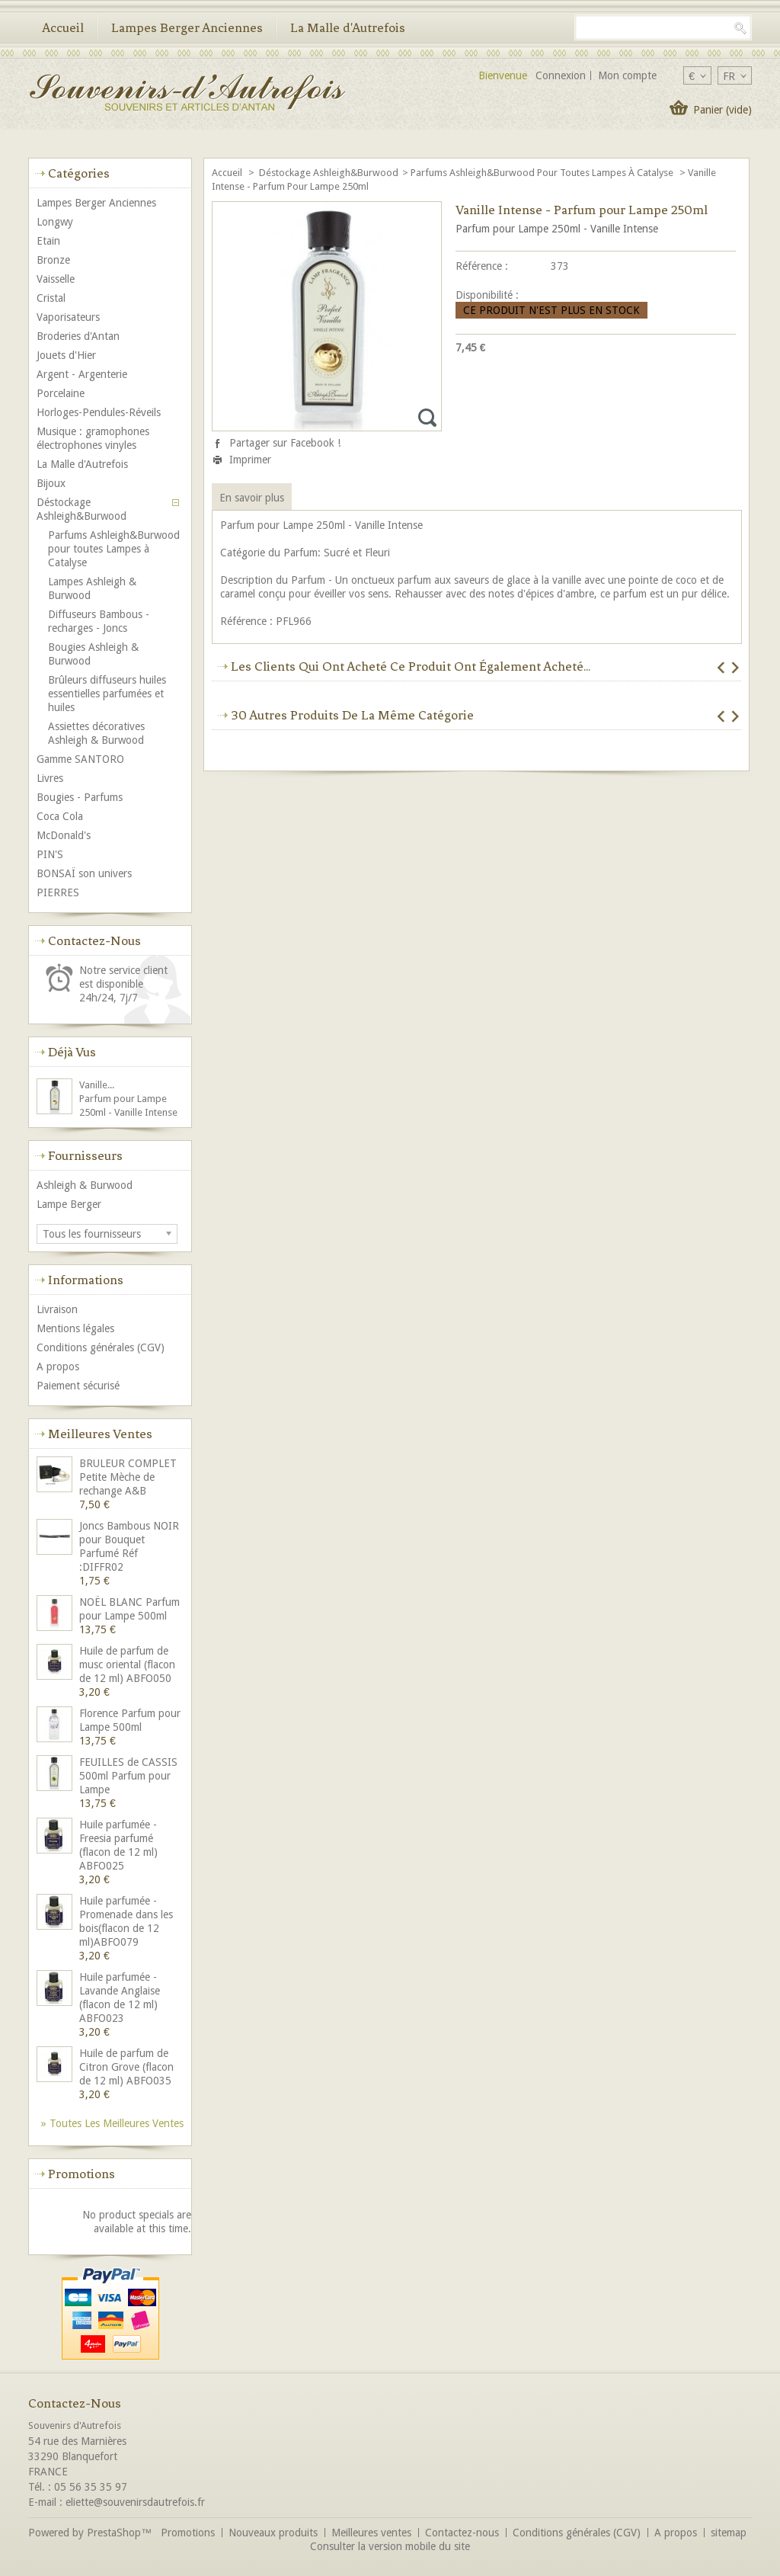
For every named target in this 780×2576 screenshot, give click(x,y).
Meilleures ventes (100, 1433)
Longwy (55, 222)
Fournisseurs (85, 1155)
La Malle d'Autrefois (347, 27)
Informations (85, 1279)
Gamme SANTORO (80, 759)
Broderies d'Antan (78, 336)
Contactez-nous (462, 2532)
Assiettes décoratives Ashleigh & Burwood (96, 733)
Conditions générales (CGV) (101, 1347)
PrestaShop (114, 2532)
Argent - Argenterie (82, 374)
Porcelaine (61, 393)
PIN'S (50, 854)
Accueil (63, 27)
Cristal (51, 298)
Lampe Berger (69, 1204)
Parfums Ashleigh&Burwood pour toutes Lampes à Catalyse (543, 172)
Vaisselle (56, 279)
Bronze (53, 260)
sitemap (728, 2532)
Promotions (81, 2173)
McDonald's (64, 835)
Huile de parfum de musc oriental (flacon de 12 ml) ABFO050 (127, 1664)
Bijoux (51, 483)
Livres (50, 778)
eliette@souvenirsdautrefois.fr (135, 2502)
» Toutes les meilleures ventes (112, 2123)
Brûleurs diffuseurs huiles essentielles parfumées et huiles (107, 693)
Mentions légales (75, 1328)
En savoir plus (251, 498)
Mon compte (627, 75)
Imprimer (250, 459)
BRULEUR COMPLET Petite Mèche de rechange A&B (128, 1477)
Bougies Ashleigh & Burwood (93, 654)
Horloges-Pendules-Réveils (99, 412)
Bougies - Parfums (80, 797)
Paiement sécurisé (78, 1385)
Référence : (482, 266)
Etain (48, 241)
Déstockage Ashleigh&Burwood (328, 172)
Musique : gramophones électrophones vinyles (93, 438)
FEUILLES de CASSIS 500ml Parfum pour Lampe (128, 1776)
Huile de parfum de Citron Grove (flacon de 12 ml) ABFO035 (126, 2067)
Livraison (57, 1309)
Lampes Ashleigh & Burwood (92, 588)
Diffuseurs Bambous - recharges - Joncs (98, 621)
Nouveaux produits (273, 2532)
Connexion (560, 75)
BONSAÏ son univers (84, 873)
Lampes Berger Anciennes (187, 27)
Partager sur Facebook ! (284, 443)
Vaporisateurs (68, 317)
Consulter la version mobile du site (390, 2546)
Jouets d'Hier (66, 355)
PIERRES (58, 892)
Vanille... (96, 1085)
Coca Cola (60, 816)
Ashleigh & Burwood (85, 1185)
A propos (58, 1366)
